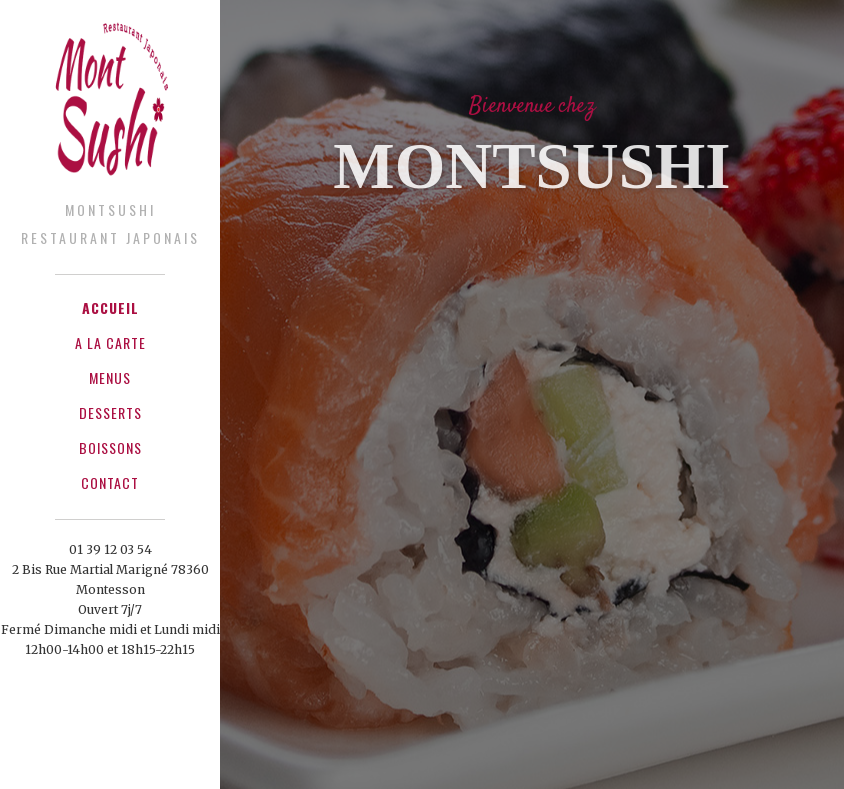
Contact (110, 482)
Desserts (110, 412)
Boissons (110, 447)
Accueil (110, 307)
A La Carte (110, 342)
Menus (110, 377)
